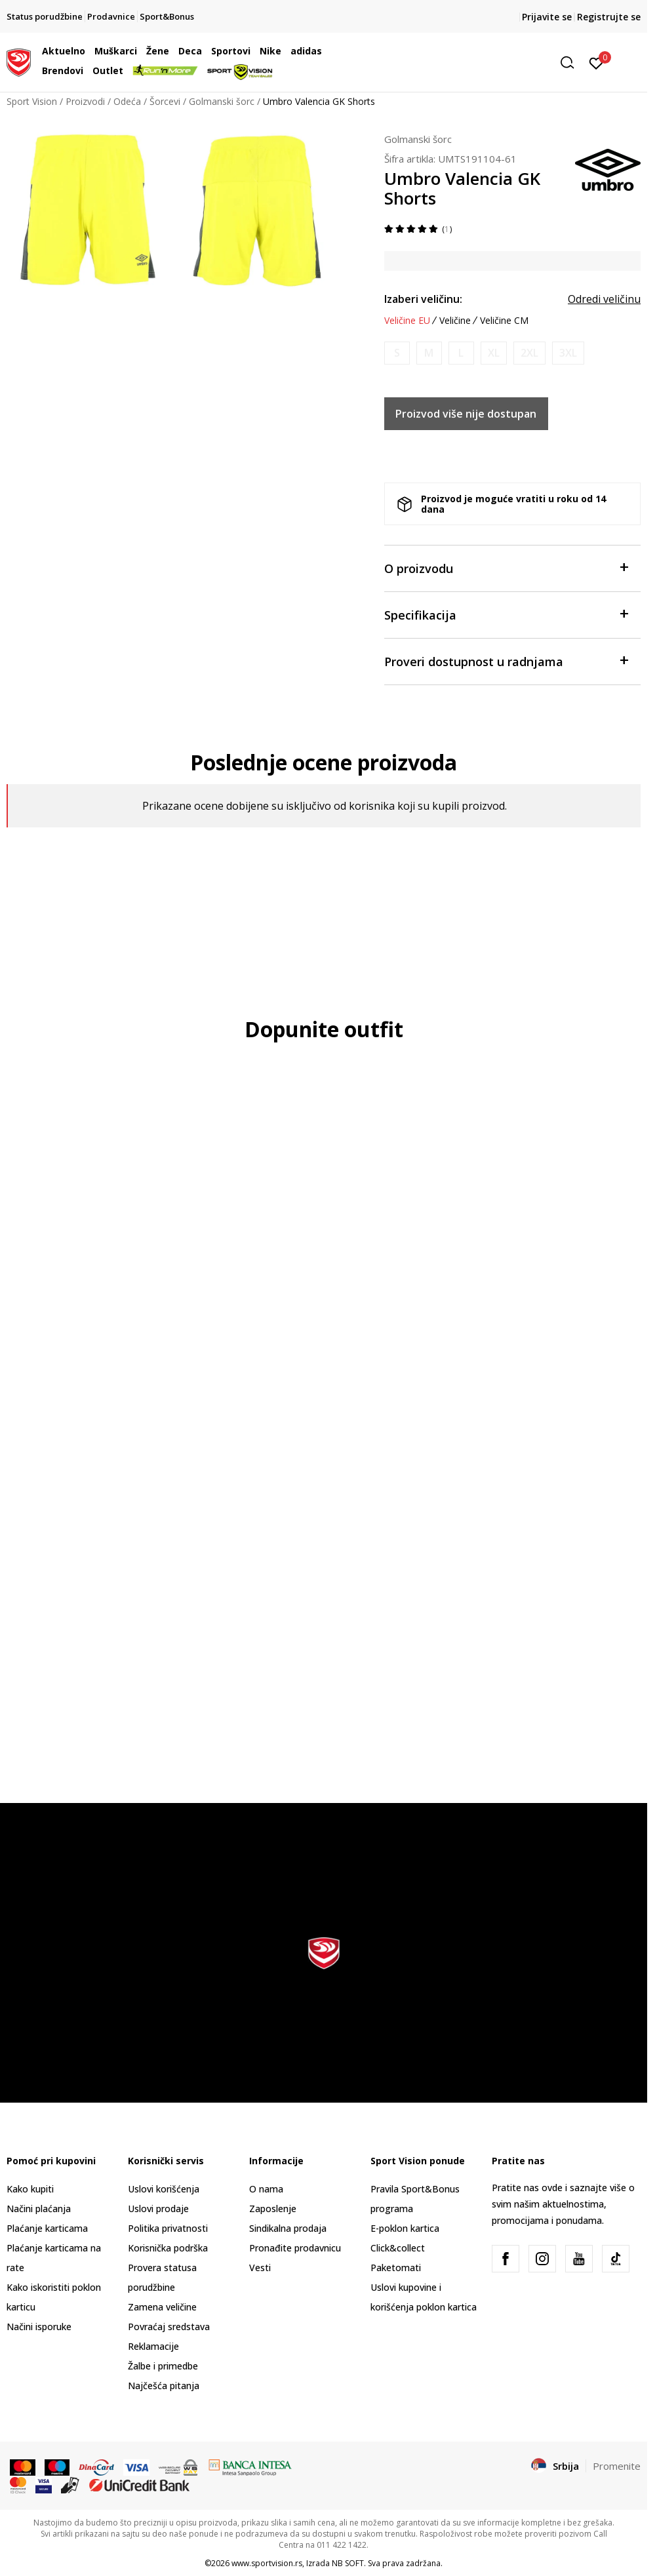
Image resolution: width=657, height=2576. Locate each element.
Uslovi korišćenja (163, 2189)
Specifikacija (505, 614)
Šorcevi (164, 101)
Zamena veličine (162, 2307)
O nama (266, 2189)
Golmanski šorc (221, 101)
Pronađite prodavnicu (295, 2248)
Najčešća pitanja (163, 2385)
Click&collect (397, 2248)
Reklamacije (153, 2346)
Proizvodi (85, 101)
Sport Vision (32, 101)
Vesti (260, 2267)
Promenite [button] (617, 2465)
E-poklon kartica (404, 2228)
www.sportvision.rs (266, 2563)
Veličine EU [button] (407, 320)
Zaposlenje (272, 2208)
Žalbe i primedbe (163, 2366)
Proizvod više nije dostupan (465, 413)
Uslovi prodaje (158, 2208)
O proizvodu (505, 567)
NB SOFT (348, 2563)
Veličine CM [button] (504, 320)
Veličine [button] (455, 320)
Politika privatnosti (168, 2228)
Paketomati (395, 2267)
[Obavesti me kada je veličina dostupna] (397, 353)
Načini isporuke (39, 2326)
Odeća (127, 101)
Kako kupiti (30, 2189)
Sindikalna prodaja (288, 2228)
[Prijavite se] (596, 62)
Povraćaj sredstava (169, 2326)
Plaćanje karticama (47, 2228)
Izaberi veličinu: (423, 299)
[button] (480, 62)
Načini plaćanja (39, 2208)
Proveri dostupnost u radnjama (505, 660)
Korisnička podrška (168, 2248)
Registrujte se (609, 16)
